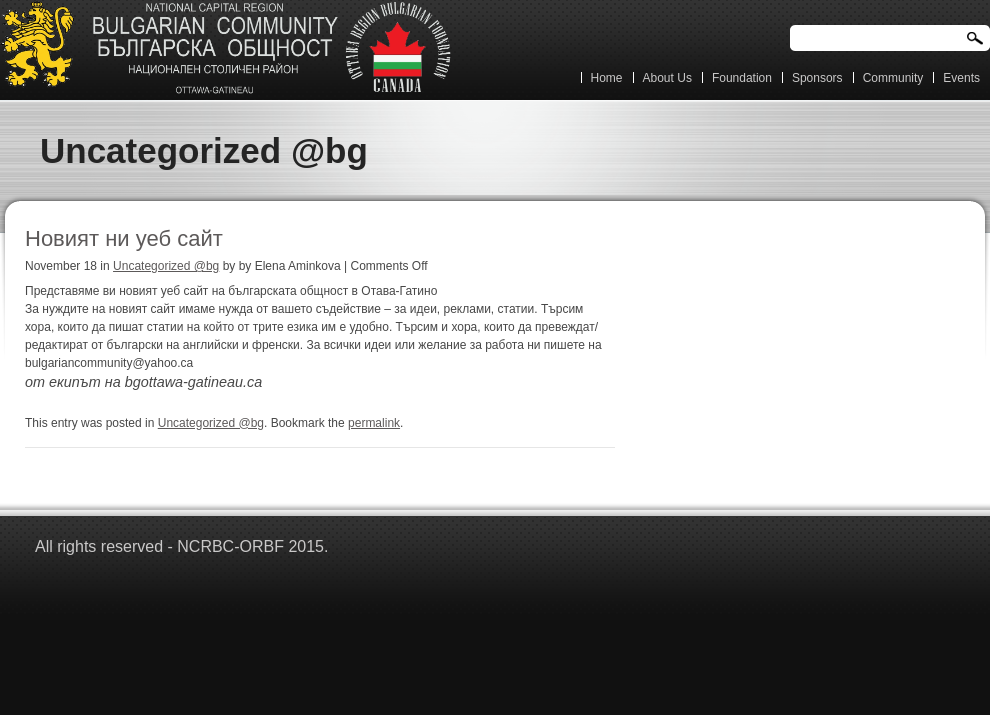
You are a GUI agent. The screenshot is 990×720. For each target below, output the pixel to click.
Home (607, 78)
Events (961, 78)
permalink (374, 423)
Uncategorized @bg (166, 266)
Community (893, 78)
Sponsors (817, 78)
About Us (667, 78)
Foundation (742, 78)
